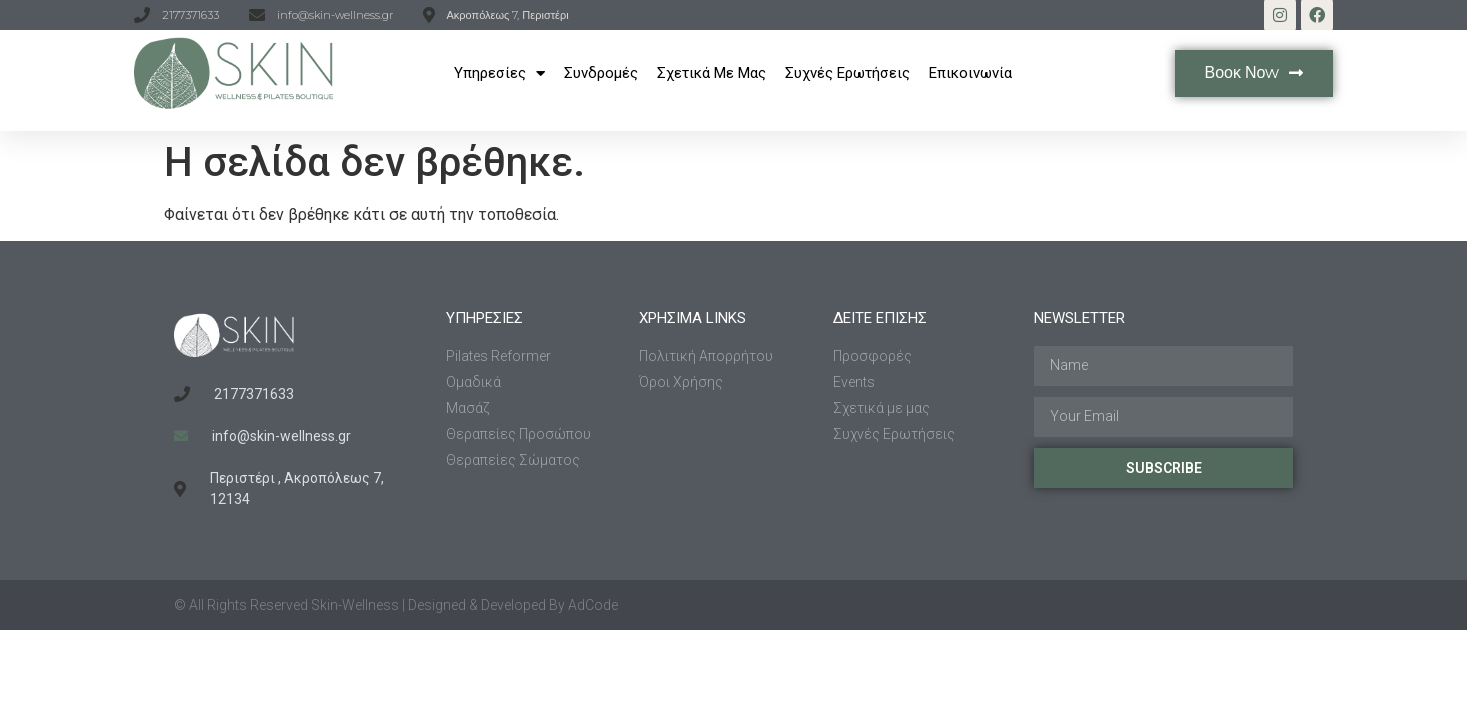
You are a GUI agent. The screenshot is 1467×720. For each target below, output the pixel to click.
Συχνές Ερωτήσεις (847, 73)
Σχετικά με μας (711, 73)
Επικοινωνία (970, 73)
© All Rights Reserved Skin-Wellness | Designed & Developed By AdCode (396, 605)
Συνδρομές (601, 73)
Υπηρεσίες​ (499, 73)
